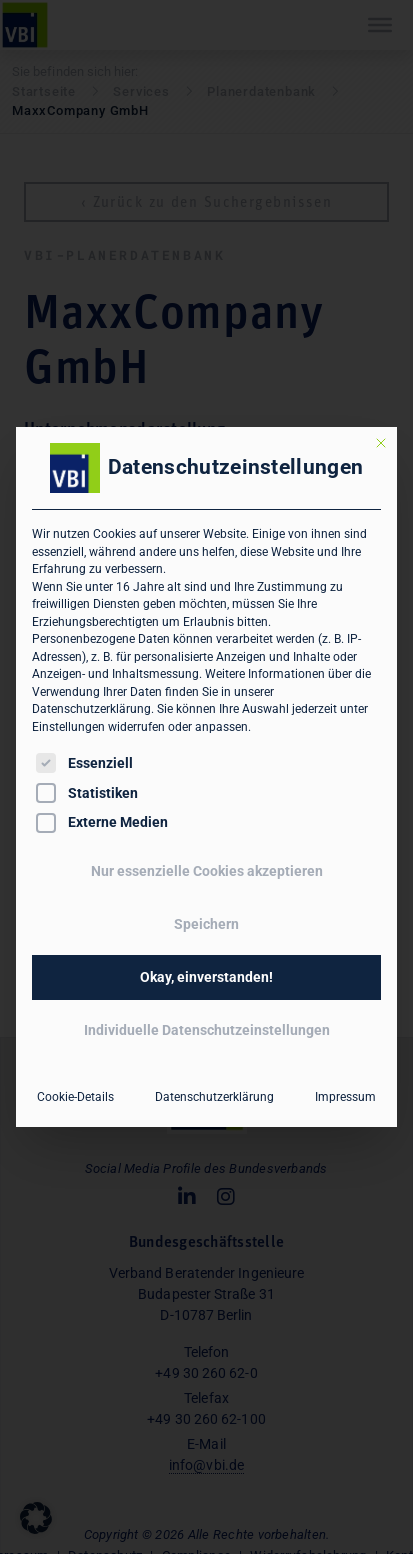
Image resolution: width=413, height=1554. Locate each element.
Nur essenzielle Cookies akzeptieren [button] (207, 871)
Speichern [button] (206, 924)
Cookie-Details (75, 1097)
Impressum (345, 1097)
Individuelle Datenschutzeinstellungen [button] (207, 1030)
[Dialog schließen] (381, 443)
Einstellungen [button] (68, 727)
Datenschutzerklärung (91, 709)
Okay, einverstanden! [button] (206, 977)
